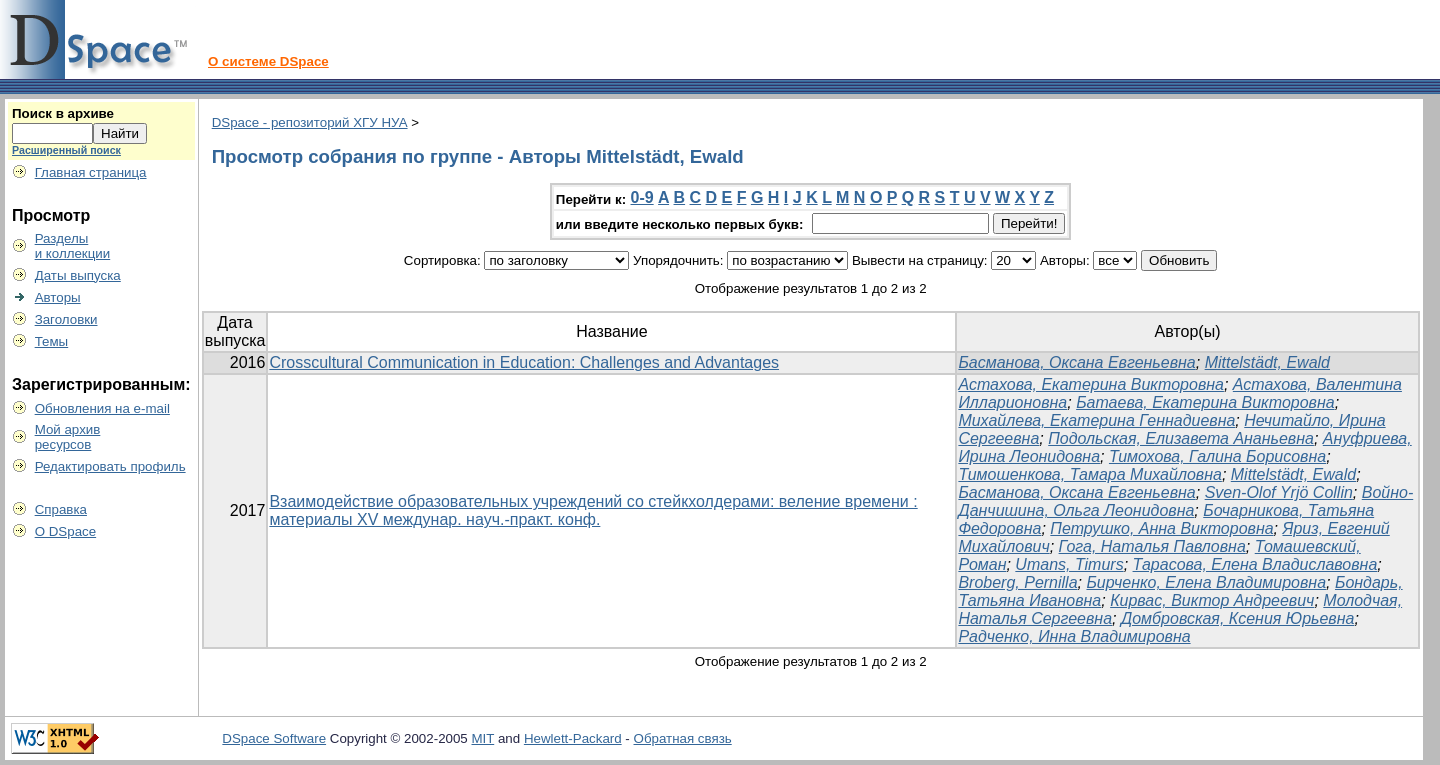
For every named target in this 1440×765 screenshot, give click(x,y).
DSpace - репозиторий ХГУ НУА (310, 122)
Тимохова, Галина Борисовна (1217, 456)
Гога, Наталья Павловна (1152, 546)
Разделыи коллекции (73, 246)
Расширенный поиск (66, 150)
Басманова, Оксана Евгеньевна (1076, 362)
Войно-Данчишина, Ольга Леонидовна (1185, 501)
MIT (483, 738)
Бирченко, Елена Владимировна (1206, 582)
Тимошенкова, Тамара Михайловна (1089, 474)
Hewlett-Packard (573, 738)
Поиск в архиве (63, 113)
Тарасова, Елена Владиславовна (1255, 564)
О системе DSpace (268, 61)
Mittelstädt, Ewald (1267, 362)
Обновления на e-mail (102, 408)
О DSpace (66, 531)
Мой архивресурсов (68, 437)
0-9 (642, 197)
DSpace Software (274, 738)
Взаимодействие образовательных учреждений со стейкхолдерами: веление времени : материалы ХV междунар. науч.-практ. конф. (593, 510)
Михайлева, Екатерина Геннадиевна (1096, 420)
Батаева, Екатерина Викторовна (1205, 402)
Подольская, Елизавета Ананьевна (1181, 438)
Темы (52, 341)
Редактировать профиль (110, 466)
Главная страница (91, 172)
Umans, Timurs (1069, 564)
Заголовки (66, 319)
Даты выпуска (78, 275)
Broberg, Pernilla (1017, 582)
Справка (61, 509)
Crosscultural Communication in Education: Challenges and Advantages (524, 362)
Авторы (58, 297)
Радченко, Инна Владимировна (1074, 636)
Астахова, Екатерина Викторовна (1091, 384)
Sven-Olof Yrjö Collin (1279, 492)
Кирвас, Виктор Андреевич (1212, 600)
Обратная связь (683, 738)
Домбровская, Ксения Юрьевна (1237, 618)
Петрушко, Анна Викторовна (1161, 528)
